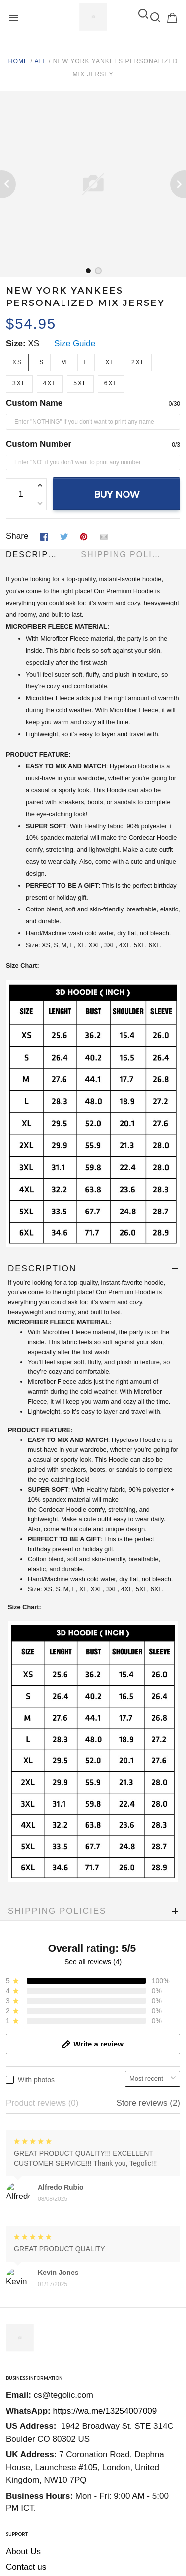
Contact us (26, 2188)
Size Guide (74, 343)
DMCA (18, 2325)
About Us (23, 2173)
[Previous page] (8, 184)
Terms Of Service (38, 2294)
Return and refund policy (52, 2310)
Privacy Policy (32, 2278)
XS (33, 343)
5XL (80, 383)
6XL (111, 383)
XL (110, 362)
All (41, 61)
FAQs (16, 2204)
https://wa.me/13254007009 (105, 2032)
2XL (138, 362)
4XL (50, 383)
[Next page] (178, 184)
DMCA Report (32, 2505)
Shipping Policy (34, 2263)
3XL (19, 383)
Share (17, 536)
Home (18, 61)
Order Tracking (34, 2219)
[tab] (88, 270)
